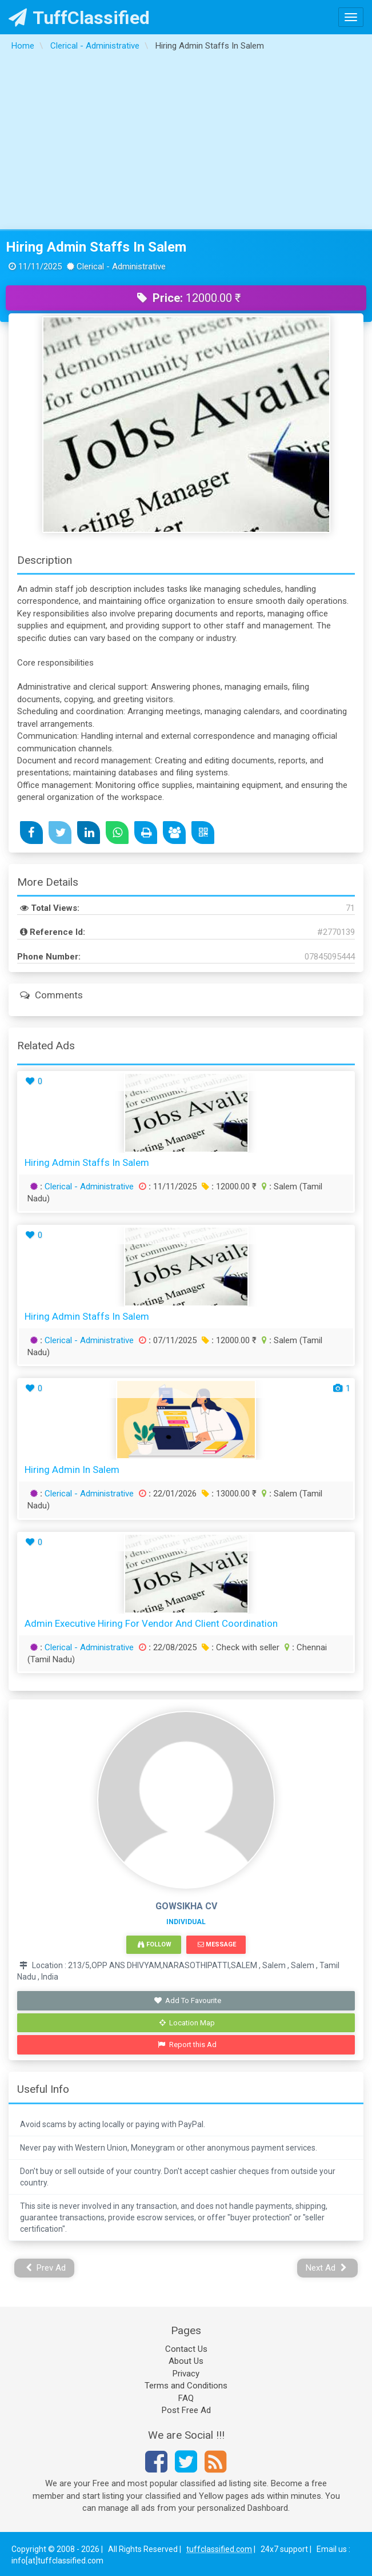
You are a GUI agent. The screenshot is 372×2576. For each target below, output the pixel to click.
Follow (154, 1944)
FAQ (186, 2398)
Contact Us (186, 2349)
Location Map (187, 2022)
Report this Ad (187, 2044)
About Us (186, 2361)
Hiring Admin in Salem (72, 1469)
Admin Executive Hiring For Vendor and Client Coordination (151, 1623)
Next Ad (326, 2268)
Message (217, 1944)
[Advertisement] (186, 143)
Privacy (186, 2373)
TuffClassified (79, 18)
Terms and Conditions (186, 2385)
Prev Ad (46, 2268)
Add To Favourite (187, 2000)
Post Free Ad (186, 2410)
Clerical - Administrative (89, 1186)
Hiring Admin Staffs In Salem (96, 247)
